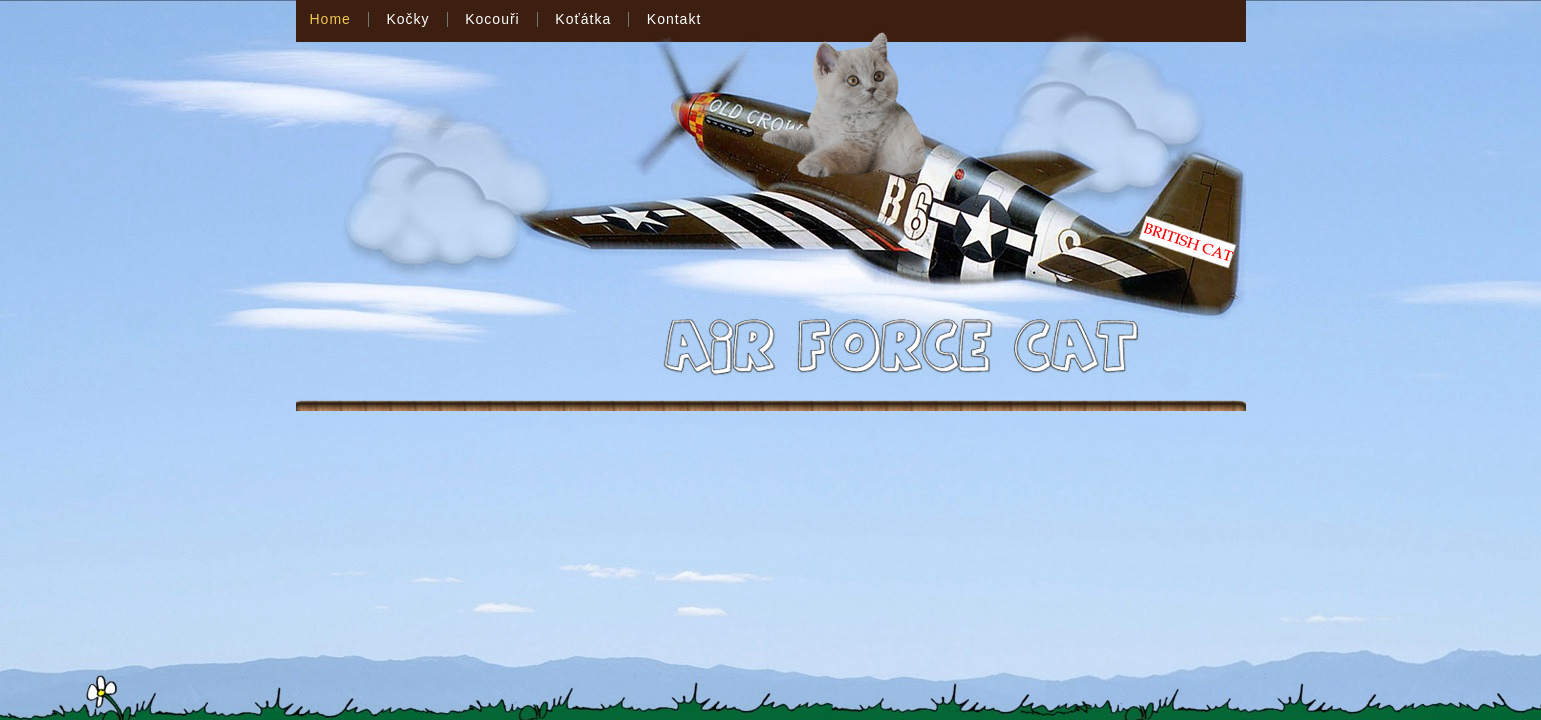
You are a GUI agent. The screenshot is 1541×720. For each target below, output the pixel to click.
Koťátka (583, 19)
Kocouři (492, 19)
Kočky (407, 19)
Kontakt (674, 19)
